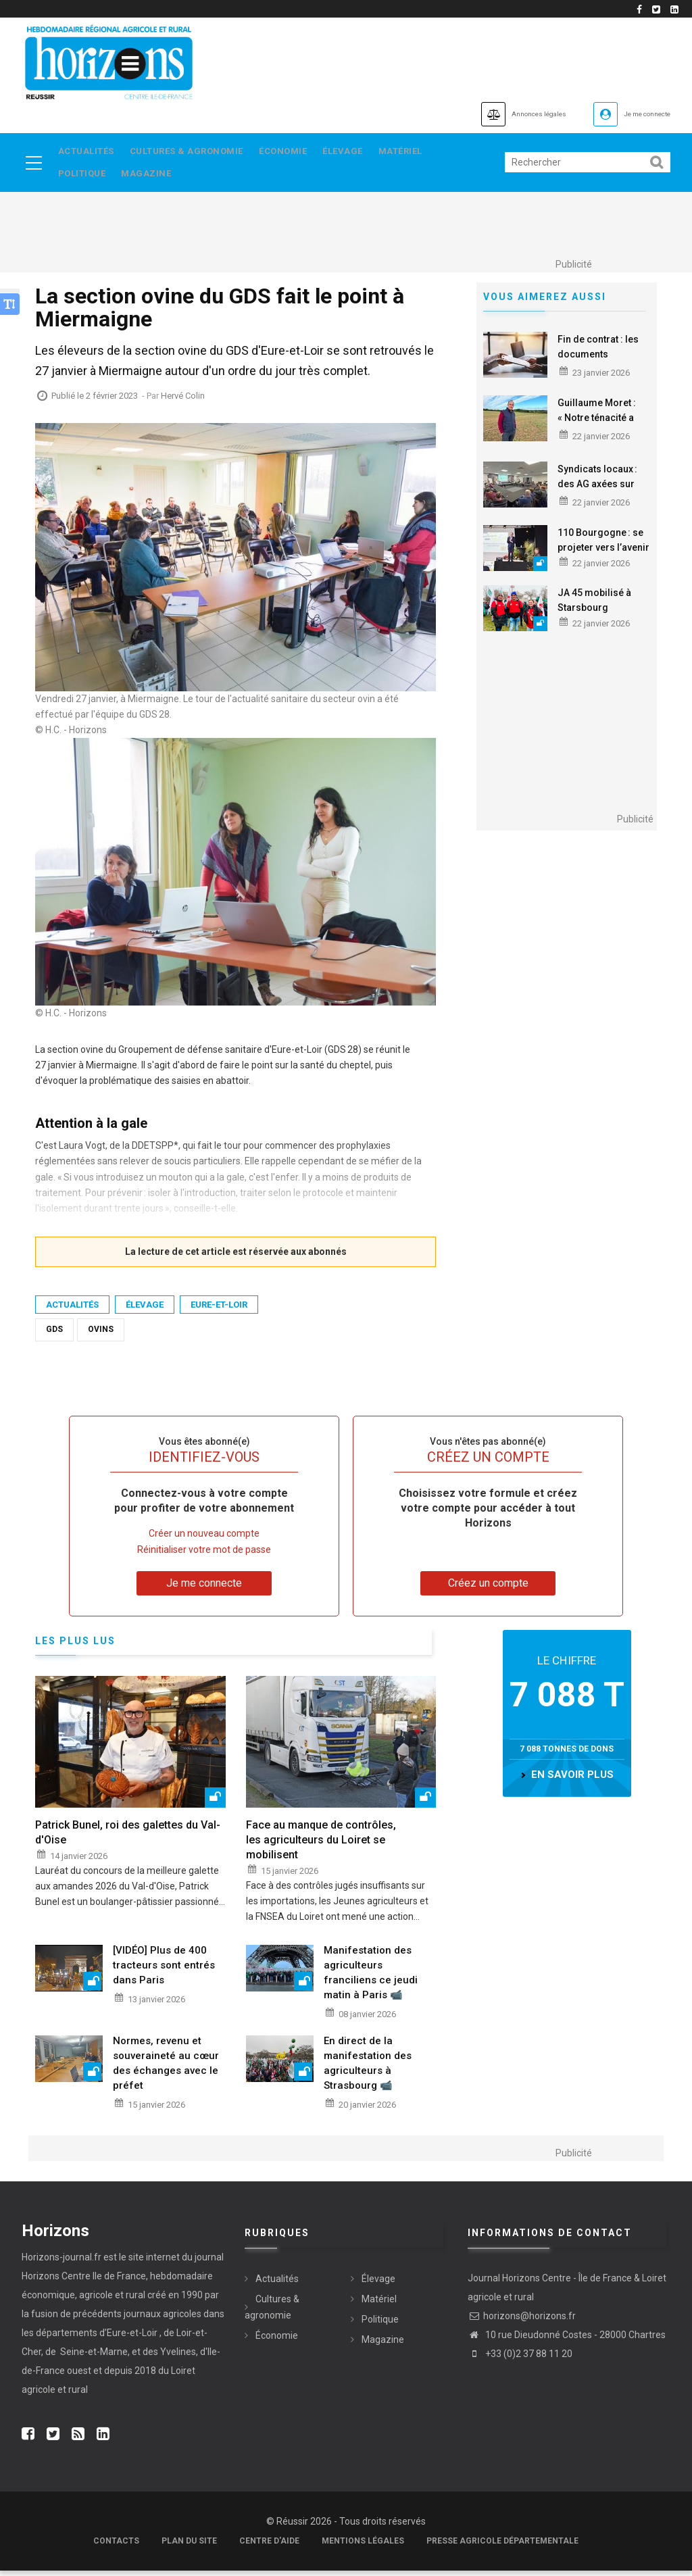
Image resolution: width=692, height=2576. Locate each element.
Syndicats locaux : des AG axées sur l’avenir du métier (597, 489)
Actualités (87, 152)
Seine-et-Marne (93, 2357)
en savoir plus (572, 1781)
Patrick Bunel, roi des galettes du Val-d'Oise (127, 1838)
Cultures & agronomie (192, 152)
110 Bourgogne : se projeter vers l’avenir (603, 545)
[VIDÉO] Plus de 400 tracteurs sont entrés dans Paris (164, 1970)
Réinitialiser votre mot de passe (204, 1555)
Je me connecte (632, 113)
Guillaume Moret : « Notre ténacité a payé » (597, 423)
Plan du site (189, 2546)
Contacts (116, 2546)
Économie (293, 152)
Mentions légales (363, 2546)
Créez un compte (488, 1588)
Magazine (152, 178)
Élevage (357, 152)
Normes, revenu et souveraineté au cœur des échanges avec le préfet (166, 2068)
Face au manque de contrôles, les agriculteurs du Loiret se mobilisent (321, 1845)
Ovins (101, 1334)
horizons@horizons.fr (522, 2321)
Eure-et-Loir (219, 1310)
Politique (83, 178)
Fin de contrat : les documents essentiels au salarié (603, 359)
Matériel (420, 152)
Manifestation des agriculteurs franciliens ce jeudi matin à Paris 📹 (371, 1978)
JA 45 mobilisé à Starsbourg (594, 605)
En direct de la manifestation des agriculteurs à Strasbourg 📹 (368, 2068)
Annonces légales (491, 113)
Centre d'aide (269, 2546)
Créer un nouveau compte (204, 1539)
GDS (54, 1334)
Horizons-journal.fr (61, 2262)
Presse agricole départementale (502, 2546)
